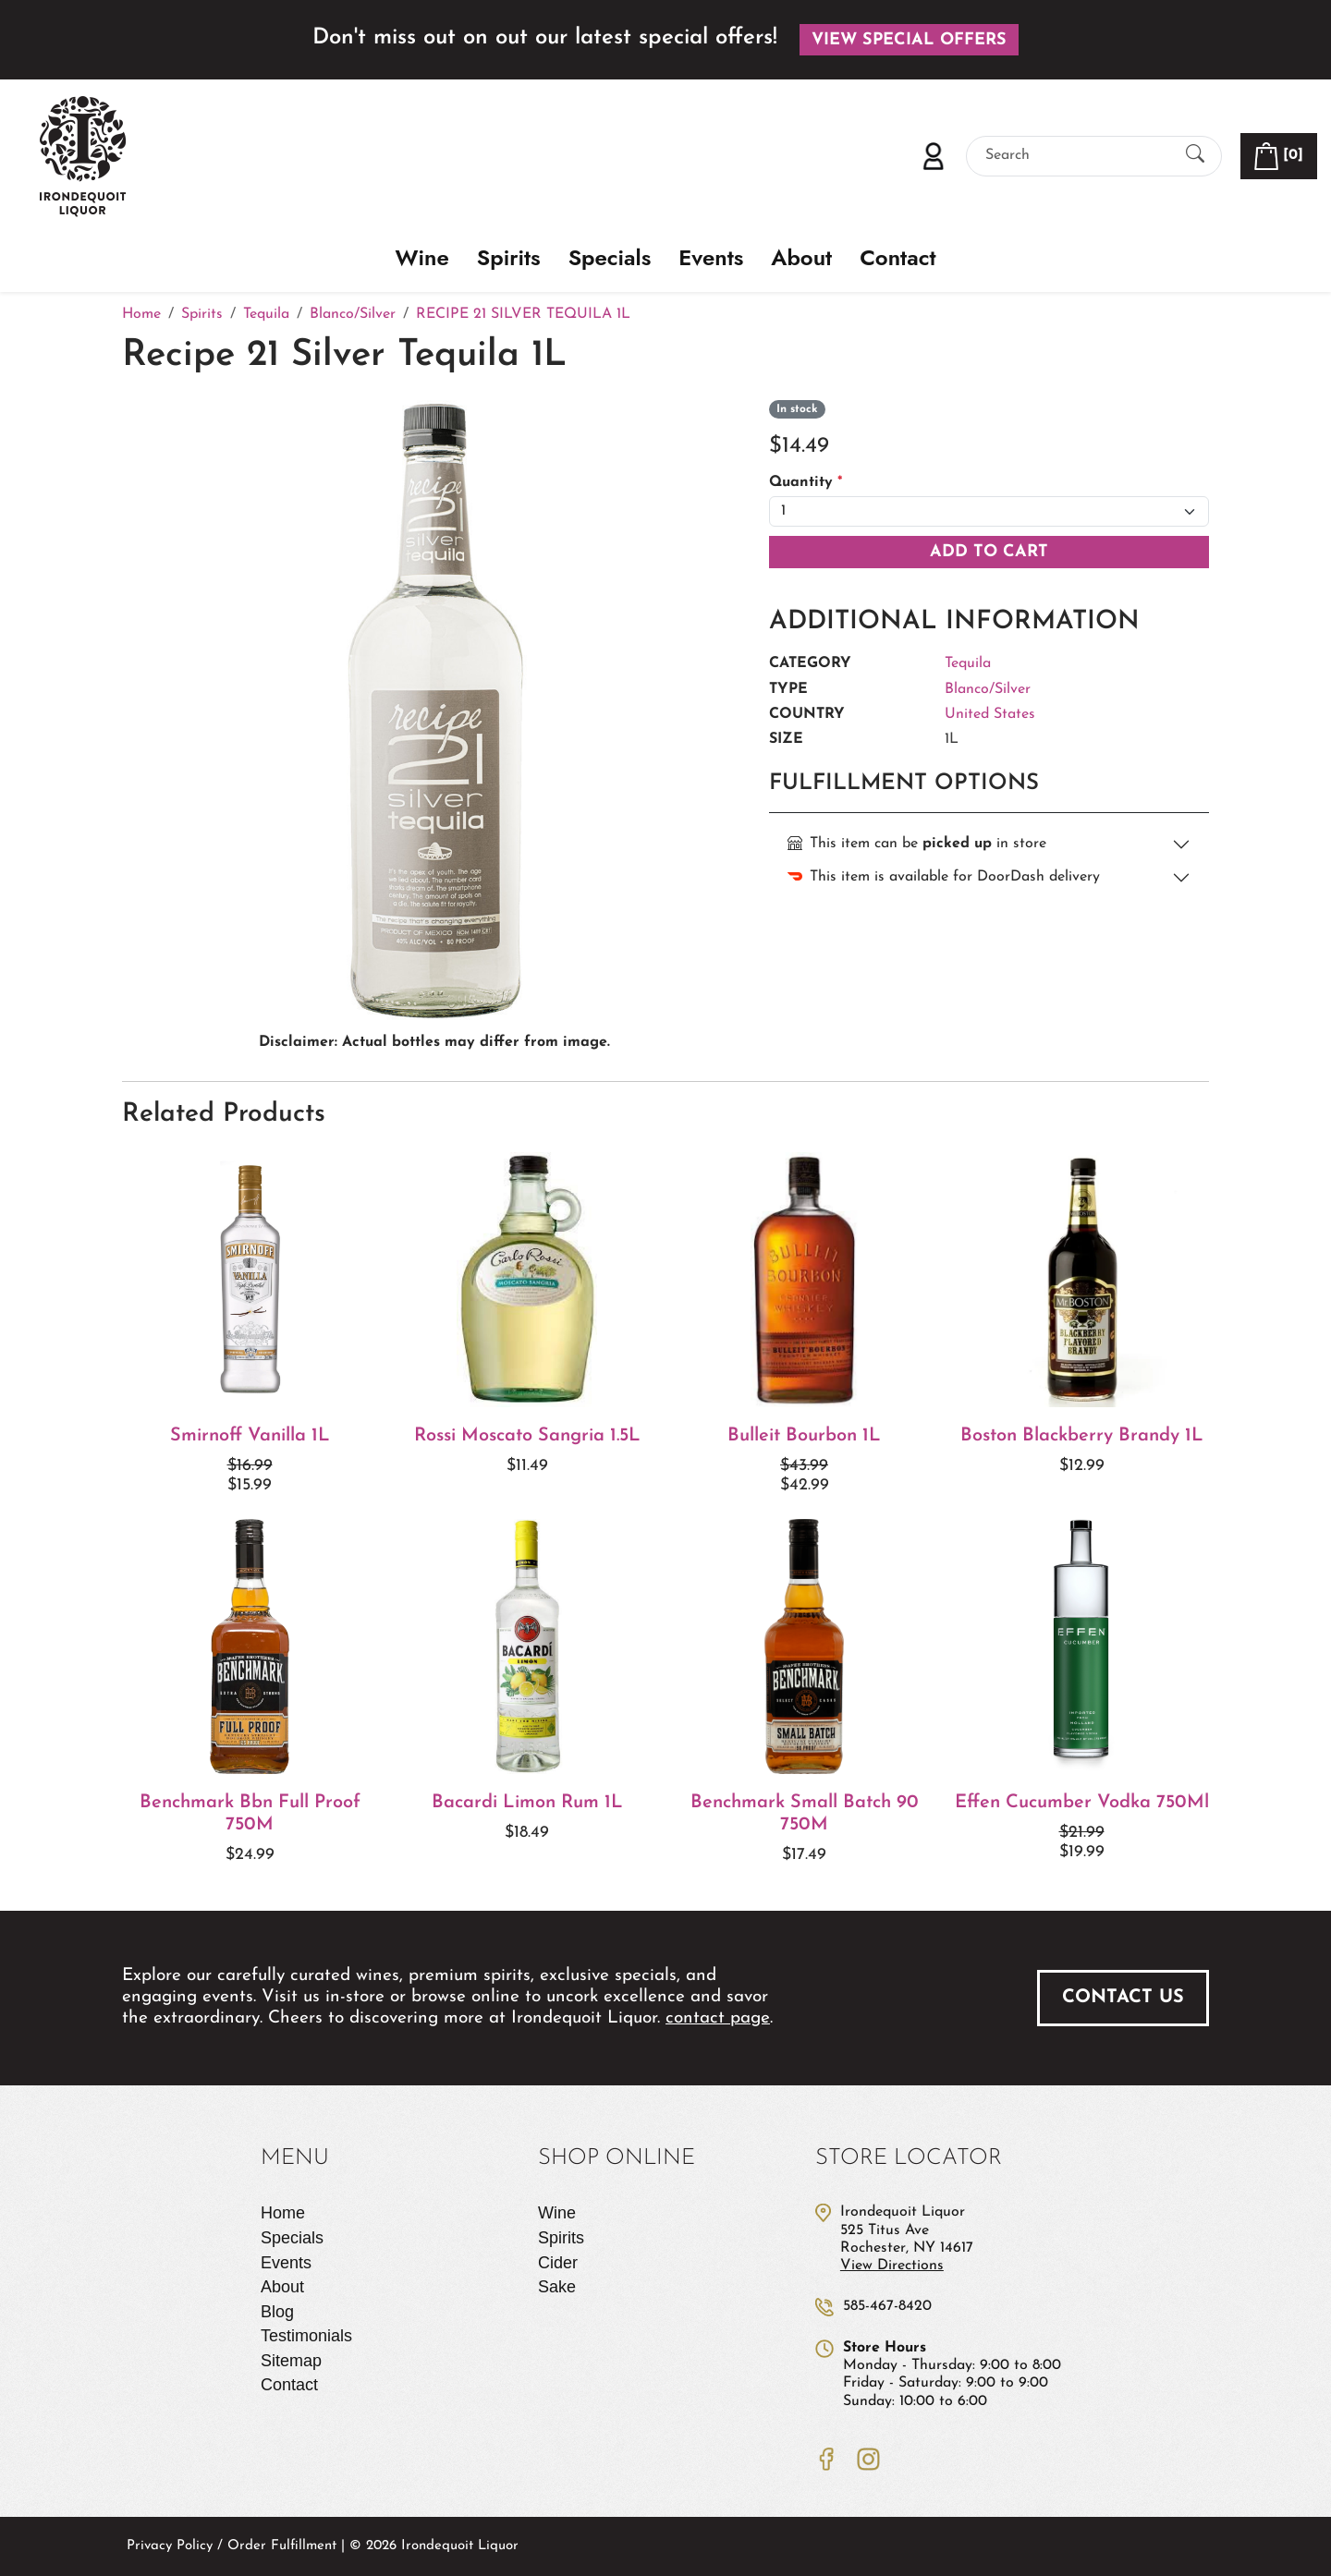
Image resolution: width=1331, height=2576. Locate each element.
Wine (422, 258)
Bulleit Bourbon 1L (804, 1436)
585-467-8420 (887, 2306)
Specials (610, 258)
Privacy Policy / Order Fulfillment (231, 2546)
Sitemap (291, 2360)
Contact (897, 258)
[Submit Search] (1195, 155)
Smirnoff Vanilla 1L (250, 1436)
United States (990, 714)
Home (283, 2213)
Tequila (968, 663)
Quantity (805, 482)
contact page (718, 2018)
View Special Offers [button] (909, 40)
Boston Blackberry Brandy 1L (1081, 1436)
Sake (557, 2287)
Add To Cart (989, 552)
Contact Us (1123, 1997)
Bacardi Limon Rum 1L (527, 1802)
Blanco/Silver (988, 689)
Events (710, 258)
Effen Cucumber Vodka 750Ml (1082, 1802)
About (801, 258)
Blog (277, 2312)
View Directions (892, 2265)
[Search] (1077, 155)
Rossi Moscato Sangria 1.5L (527, 1436)
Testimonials (306, 2336)
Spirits (509, 258)
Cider (558, 2263)
